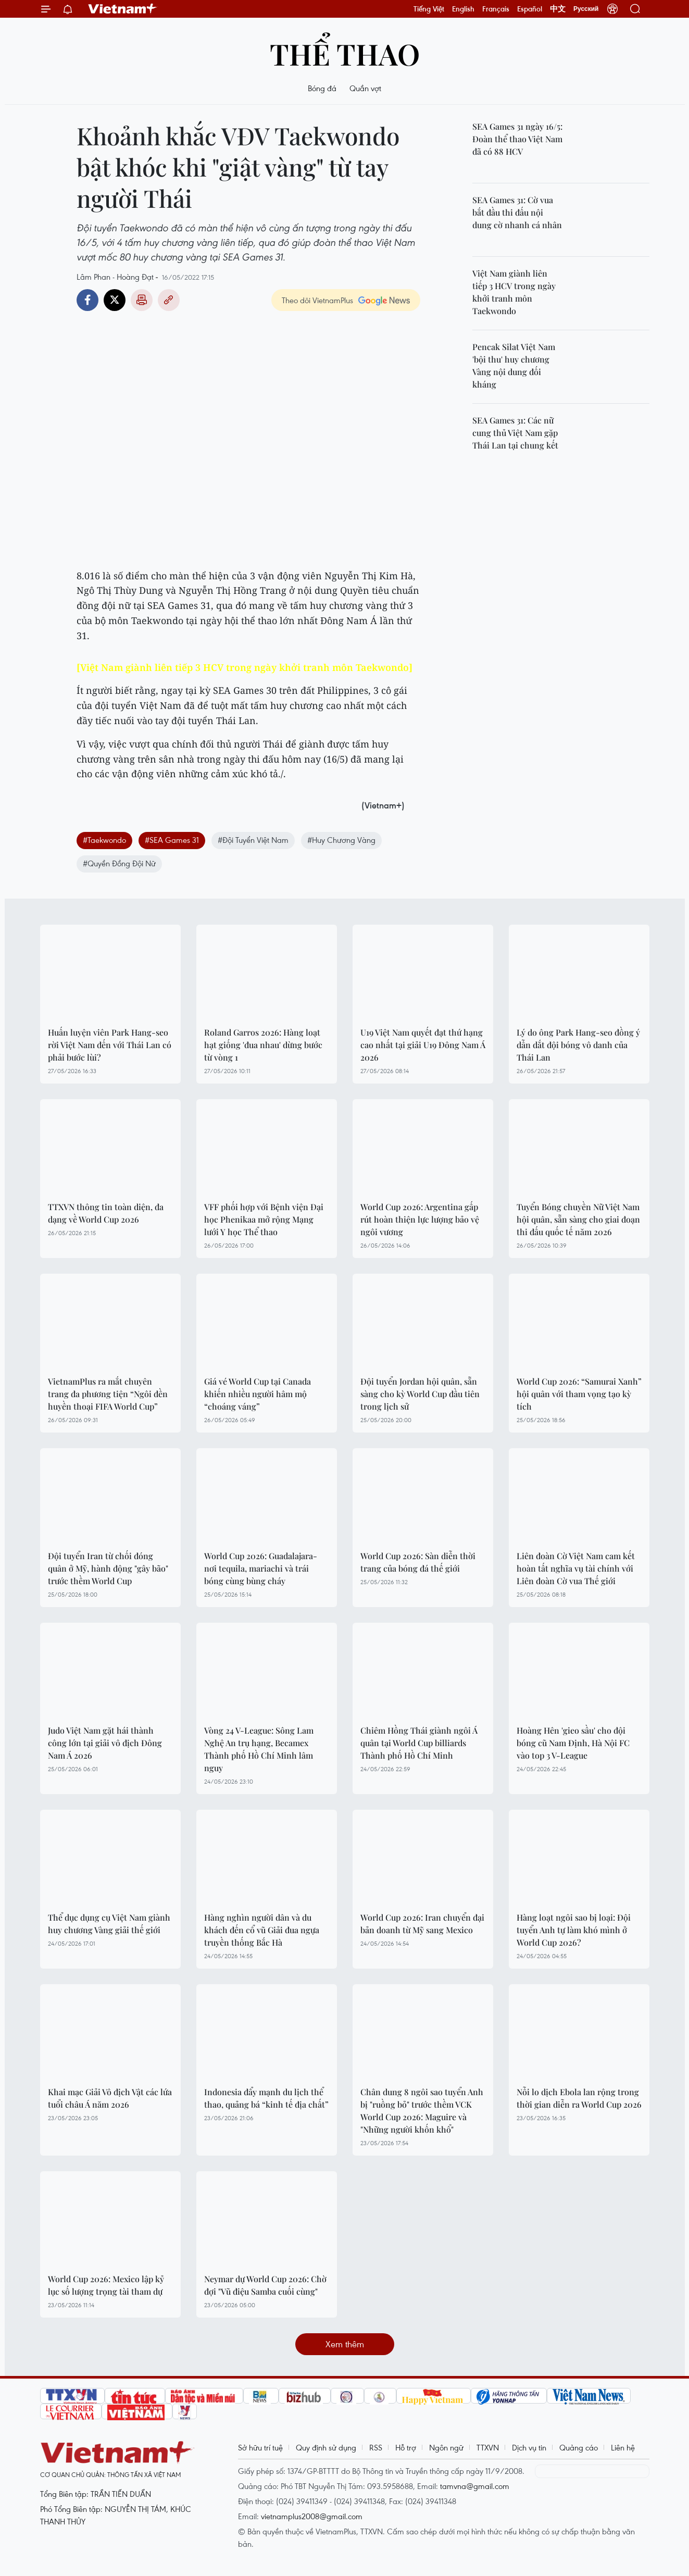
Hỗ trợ (405, 2447)
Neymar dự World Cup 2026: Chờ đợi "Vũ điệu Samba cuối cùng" (265, 2285)
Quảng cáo (578, 2447)
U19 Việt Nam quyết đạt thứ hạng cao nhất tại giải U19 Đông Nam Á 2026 (422, 1045)
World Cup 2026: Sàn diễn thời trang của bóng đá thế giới (417, 1562)
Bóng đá (322, 88)
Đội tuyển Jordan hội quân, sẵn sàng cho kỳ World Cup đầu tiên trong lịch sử (420, 1394)
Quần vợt (365, 88)
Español (529, 9)
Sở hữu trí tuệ (260, 2447)
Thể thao (345, 53)
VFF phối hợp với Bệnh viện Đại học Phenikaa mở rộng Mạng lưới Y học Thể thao (263, 1219)
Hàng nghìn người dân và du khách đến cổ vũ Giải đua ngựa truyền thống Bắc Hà (261, 1930)
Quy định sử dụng (326, 2447)
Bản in (142, 300)
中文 (558, 9)
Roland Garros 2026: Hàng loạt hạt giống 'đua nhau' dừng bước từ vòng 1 (263, 1045)
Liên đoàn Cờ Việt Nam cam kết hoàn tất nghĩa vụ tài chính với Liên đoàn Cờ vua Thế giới (576, 1568)
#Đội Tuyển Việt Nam (253, 840)
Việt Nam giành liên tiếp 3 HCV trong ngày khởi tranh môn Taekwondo (514, 292)
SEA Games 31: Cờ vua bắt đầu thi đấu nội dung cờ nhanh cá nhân (517, 212)
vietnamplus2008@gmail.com (311, 2516)
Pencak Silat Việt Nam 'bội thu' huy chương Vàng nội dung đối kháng (513, 365)
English (463, 9)
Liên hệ (623, 2447)
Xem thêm (344, 2344)
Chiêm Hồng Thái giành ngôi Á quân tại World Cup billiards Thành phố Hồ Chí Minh (419, 1743)
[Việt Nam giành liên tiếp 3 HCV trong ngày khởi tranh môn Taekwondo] (244, 667)
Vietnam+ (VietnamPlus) (123, 9)
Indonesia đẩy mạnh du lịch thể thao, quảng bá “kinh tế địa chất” (266, 2098)
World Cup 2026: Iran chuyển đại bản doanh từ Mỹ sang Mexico (422, 1923)
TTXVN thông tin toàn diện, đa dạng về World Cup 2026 (106, 1213)
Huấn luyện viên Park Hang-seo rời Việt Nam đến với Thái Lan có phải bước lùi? (109, 1045)
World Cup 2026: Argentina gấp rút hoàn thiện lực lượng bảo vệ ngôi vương (419, 1219)
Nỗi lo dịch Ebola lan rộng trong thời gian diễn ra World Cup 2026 (579, 2098)
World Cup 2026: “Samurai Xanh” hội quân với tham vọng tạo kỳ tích (579, 1394)
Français (495, 9)
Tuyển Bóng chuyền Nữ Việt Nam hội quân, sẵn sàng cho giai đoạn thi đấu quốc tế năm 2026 (578, 1219)
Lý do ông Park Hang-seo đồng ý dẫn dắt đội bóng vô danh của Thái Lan (578, 1045)
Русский (586, 9)
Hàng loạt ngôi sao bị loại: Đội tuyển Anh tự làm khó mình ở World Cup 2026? (574, 1930)
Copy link (169, 300)
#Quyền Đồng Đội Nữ (119, 863)
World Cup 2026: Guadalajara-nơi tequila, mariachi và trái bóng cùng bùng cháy (260, 1568)
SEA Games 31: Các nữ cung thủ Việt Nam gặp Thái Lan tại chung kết (515, 433)
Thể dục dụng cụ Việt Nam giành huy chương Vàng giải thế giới (109, 1923)
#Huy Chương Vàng (341, 840)
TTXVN (488, 2447)
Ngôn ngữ (446, 2447)
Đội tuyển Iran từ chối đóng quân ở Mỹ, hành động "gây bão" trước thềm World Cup (108, 1568)
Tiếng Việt (429, 9)
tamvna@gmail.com (474, 2486)
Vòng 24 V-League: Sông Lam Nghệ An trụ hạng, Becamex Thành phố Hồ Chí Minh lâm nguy (259, 1749)
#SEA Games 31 (172, 840)
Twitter (115, 300)
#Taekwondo (104, 840)
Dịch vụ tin (529, 2447)
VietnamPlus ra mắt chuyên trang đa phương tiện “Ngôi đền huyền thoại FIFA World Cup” (108, 1394)
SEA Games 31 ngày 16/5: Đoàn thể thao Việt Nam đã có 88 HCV (517, 139)
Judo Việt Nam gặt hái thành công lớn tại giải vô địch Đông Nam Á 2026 (105, 1743)
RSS (375, 2447)
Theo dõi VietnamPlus (317, 300)
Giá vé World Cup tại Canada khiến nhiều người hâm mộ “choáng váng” (257, 1394)
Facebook (87, 300)
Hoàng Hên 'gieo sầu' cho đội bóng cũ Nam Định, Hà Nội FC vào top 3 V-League (573, 1743)
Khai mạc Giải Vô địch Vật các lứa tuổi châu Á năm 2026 (110, 2098)
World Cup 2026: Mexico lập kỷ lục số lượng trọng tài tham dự (106, 2285)
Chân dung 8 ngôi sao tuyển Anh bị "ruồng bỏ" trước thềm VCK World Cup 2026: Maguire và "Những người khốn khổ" (421, 2110)
